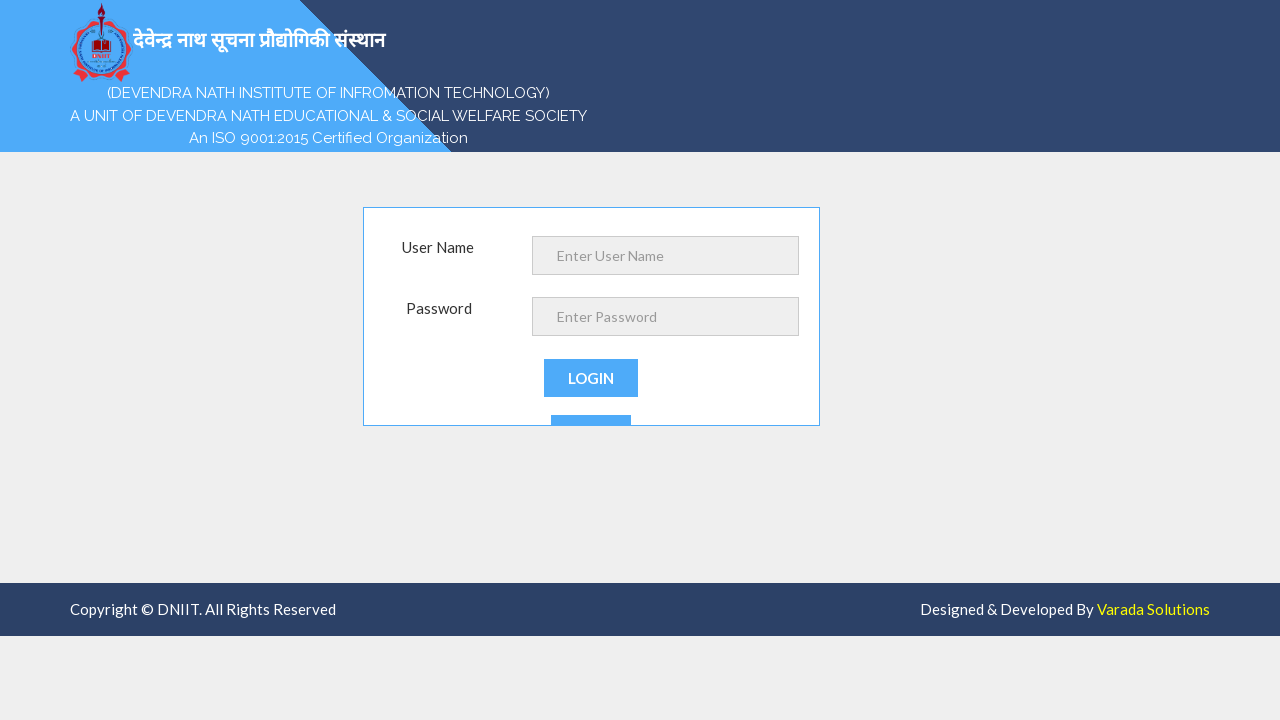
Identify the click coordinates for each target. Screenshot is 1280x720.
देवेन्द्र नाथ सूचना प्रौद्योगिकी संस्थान (227, 42)
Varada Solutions (1153, 609)
